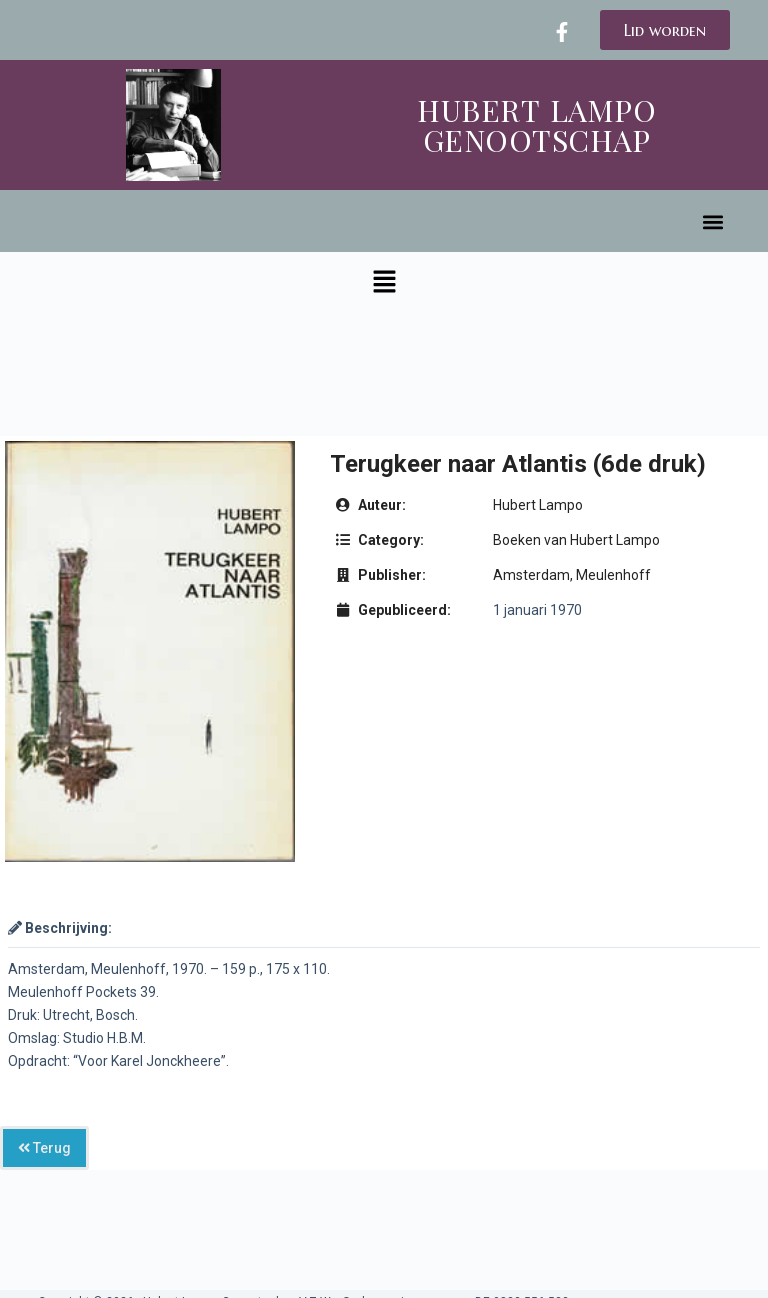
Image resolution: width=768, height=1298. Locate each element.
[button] (713, 222)
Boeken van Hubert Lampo (576, 540)
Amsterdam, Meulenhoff (572, 575)
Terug (44, 1148)
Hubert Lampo (538, 505)
